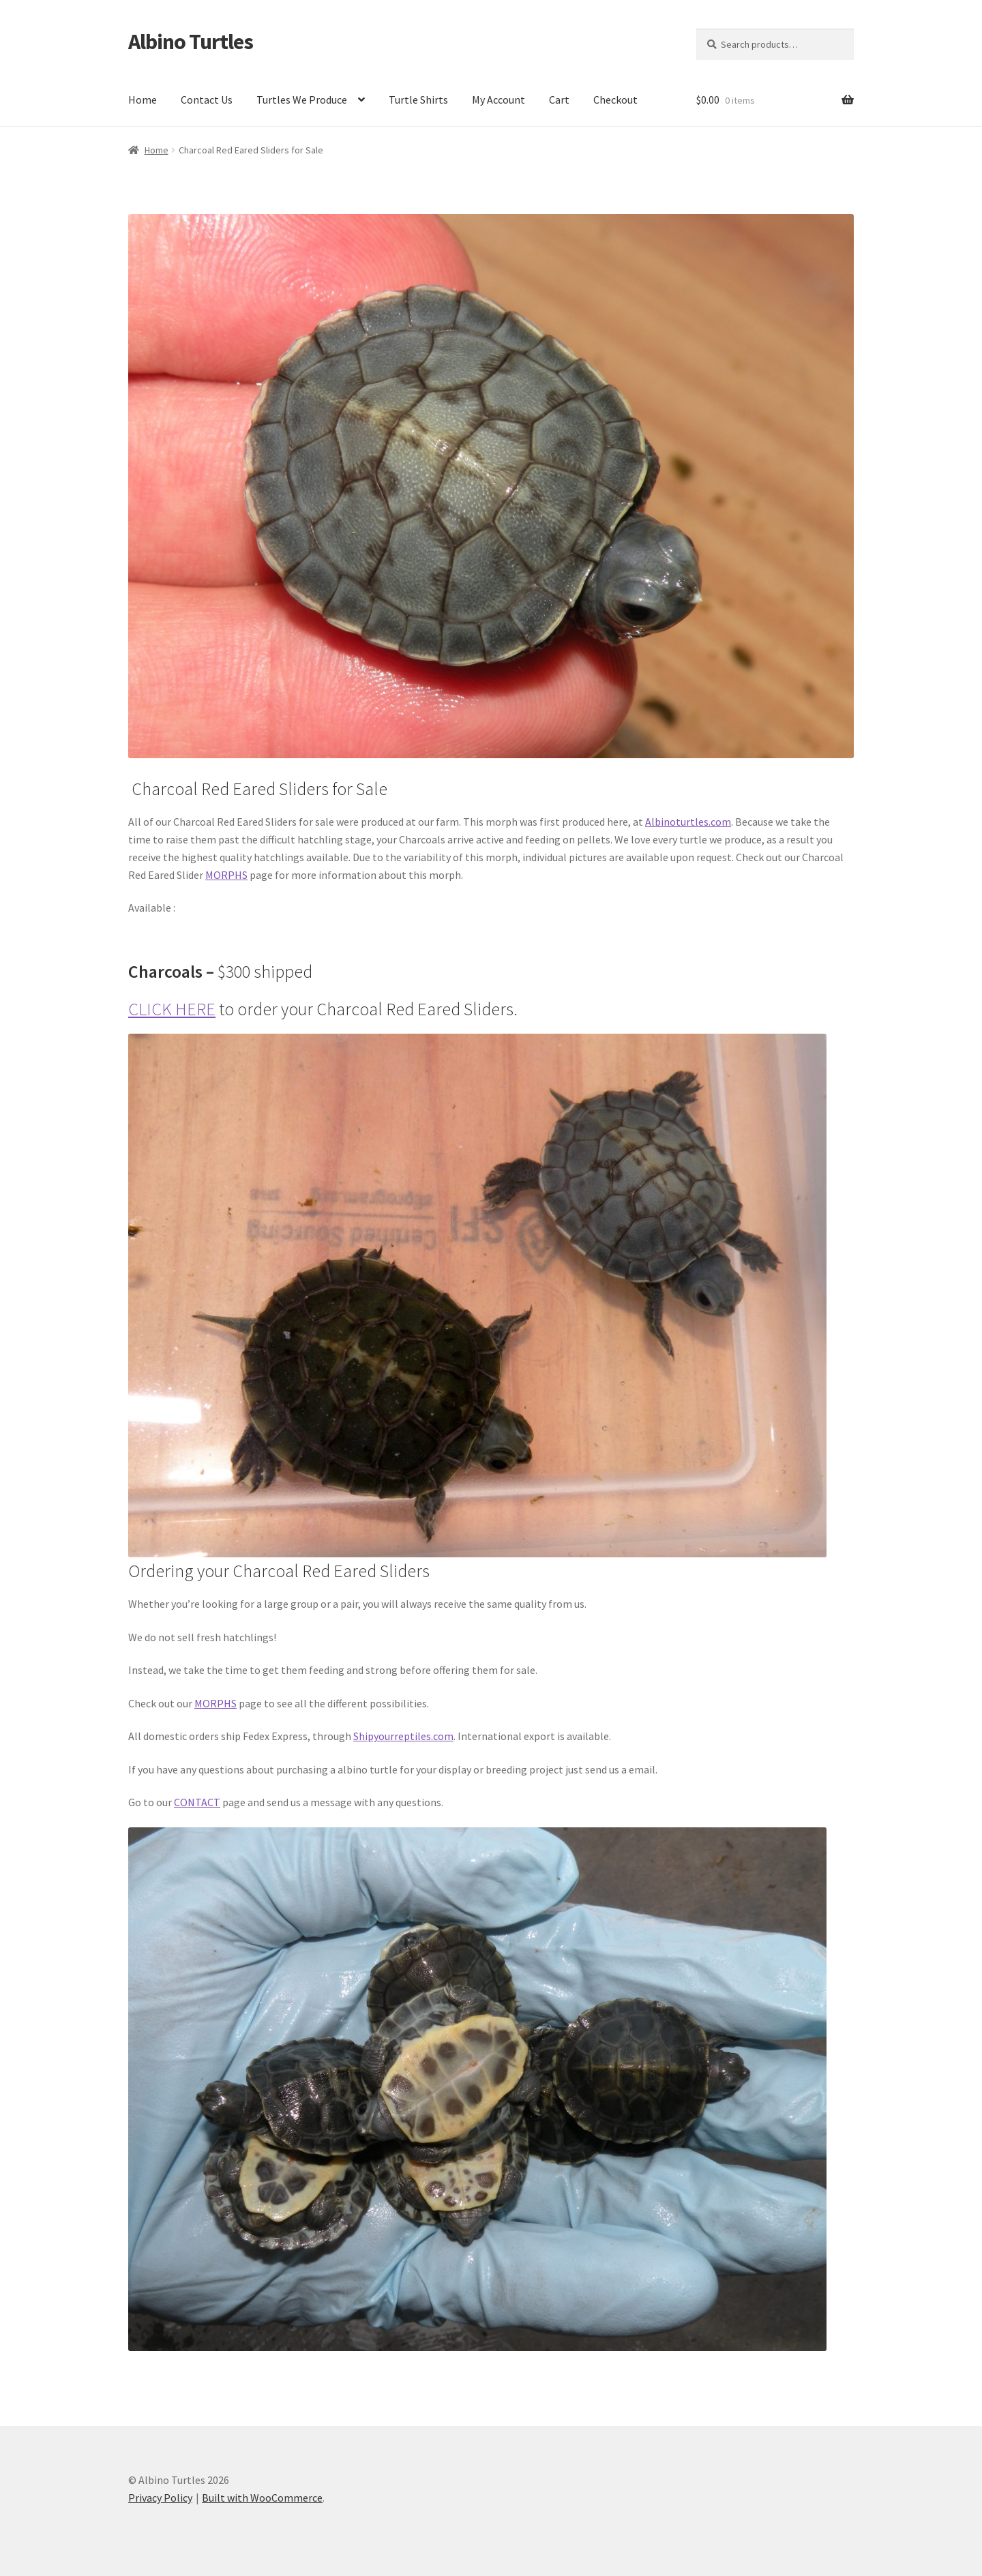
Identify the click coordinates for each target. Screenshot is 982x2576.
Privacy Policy (160, 2497)
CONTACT (197, 1802)
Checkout (615, 99)
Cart (559, 99)
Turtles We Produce (301, 99)
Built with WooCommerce (262, 2497)
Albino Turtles (190, 41)
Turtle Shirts (418, 99)
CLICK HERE (171, 1009)
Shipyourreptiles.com (403, 1736)
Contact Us (207, 99)
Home (142, 99)
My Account (498, 99)
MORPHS (226, 875)
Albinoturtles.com (688, 821)
